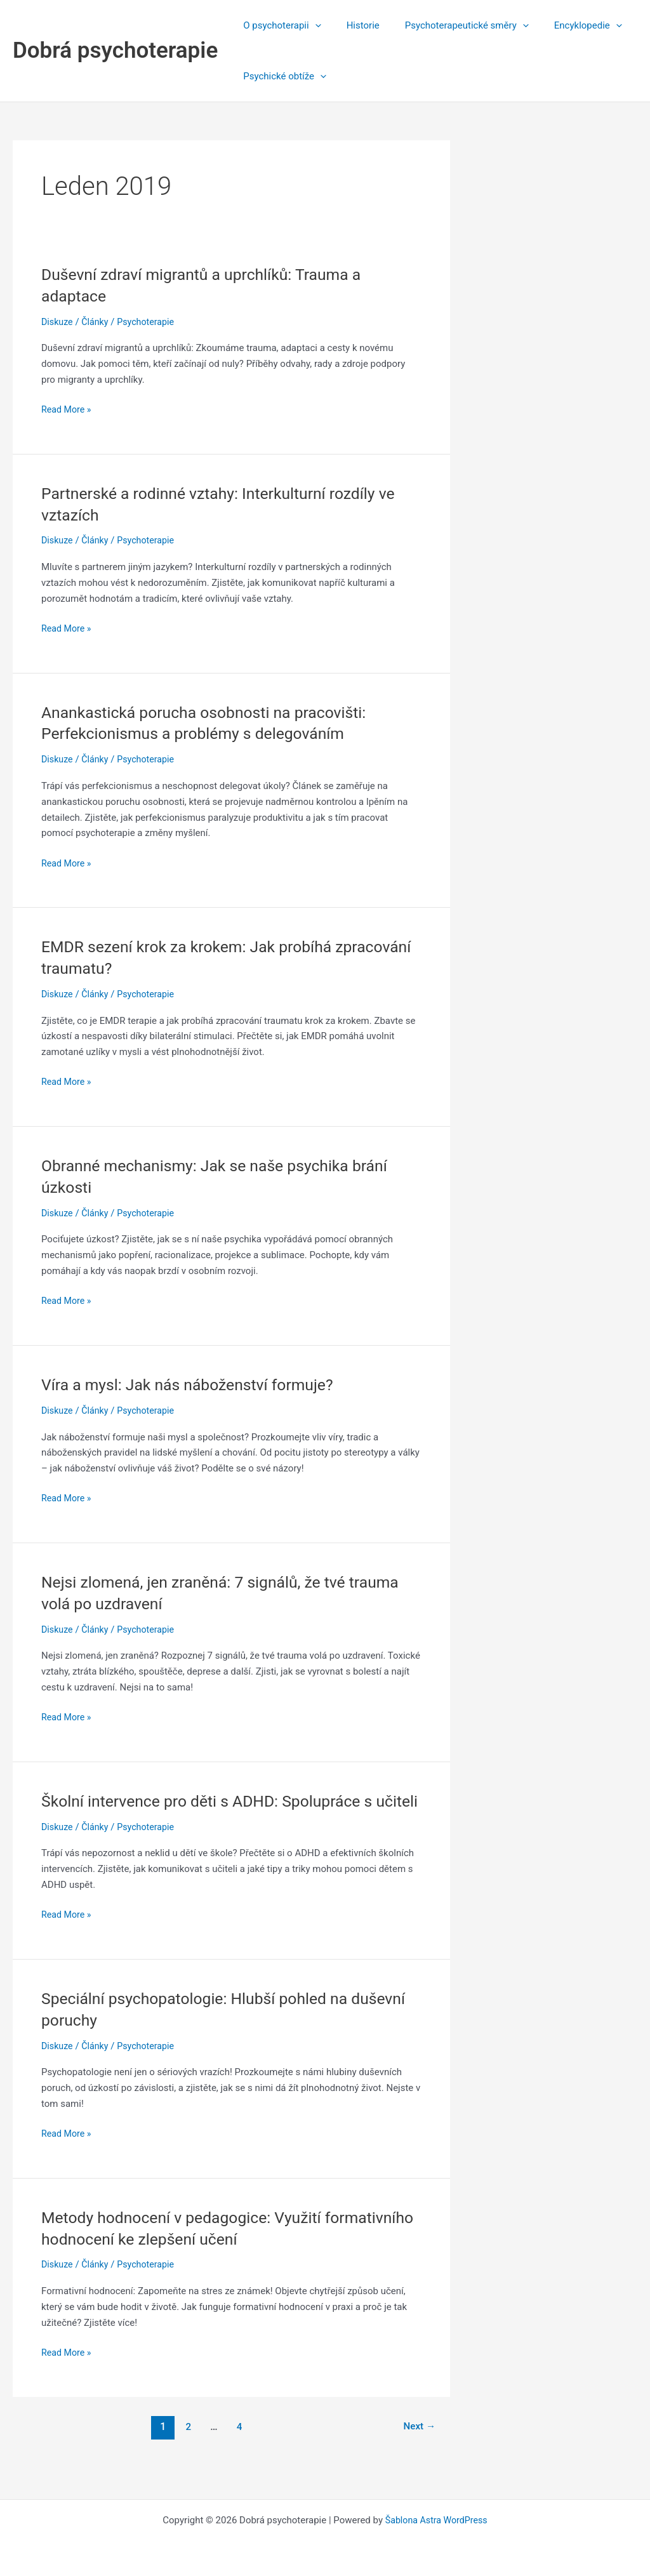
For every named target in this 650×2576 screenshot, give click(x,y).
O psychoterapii (278, 25)
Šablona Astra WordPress (436, 2520)
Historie (353, 25)
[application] (312, 25)
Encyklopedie (566, 25)
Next (418, 2447)
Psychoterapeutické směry (451, 25)
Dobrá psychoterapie (115, 50)
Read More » (67, 410)
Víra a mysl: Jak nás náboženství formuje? (195, 1384)
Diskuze (57, 322)
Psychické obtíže (281, 76)
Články (97, 322)
